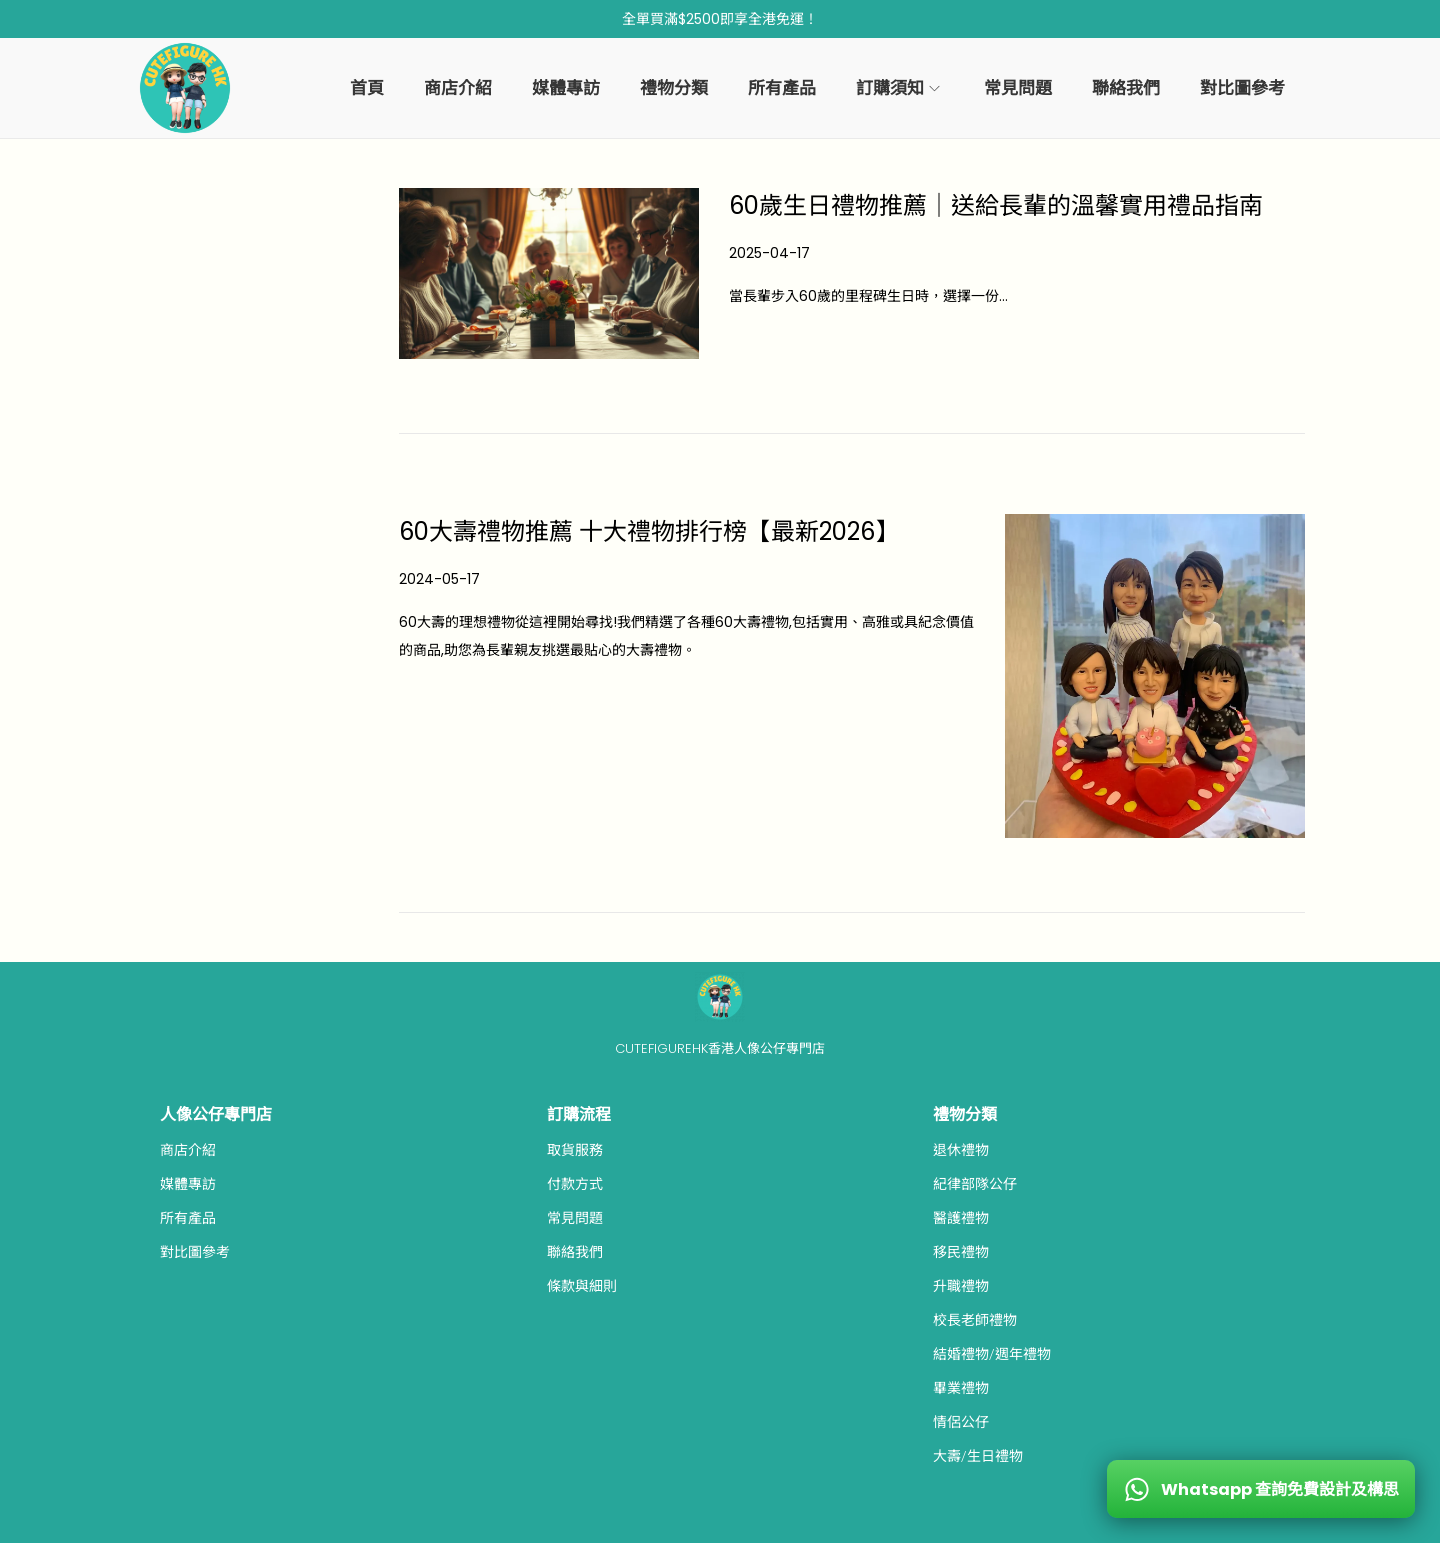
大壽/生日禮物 (978, 1456)
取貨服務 (575, 1150)
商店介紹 (188, 1150)
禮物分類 (965, 1114)
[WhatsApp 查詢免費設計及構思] (1261, 1489)
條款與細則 (582, 1286)
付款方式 (575, 1184)
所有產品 (188, 1218)
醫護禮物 (961, 1218)
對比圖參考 (195, 1252)
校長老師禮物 (975, 1320)
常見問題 (575, 1218)
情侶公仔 (961, 1422)
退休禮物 (961, 1150)
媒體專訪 (188, 1184)
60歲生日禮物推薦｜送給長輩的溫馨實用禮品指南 (996, 205)
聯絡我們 (575, 1252)
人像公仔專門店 (216, 1114)
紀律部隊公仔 (975, 1184)
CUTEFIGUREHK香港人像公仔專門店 (720, 1048)
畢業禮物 (961, 1388)
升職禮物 (961, 1286)
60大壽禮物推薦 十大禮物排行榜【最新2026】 (649, 531)
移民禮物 (961, 1252)
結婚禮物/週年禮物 (992, 1354)
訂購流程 (579, 1114)
